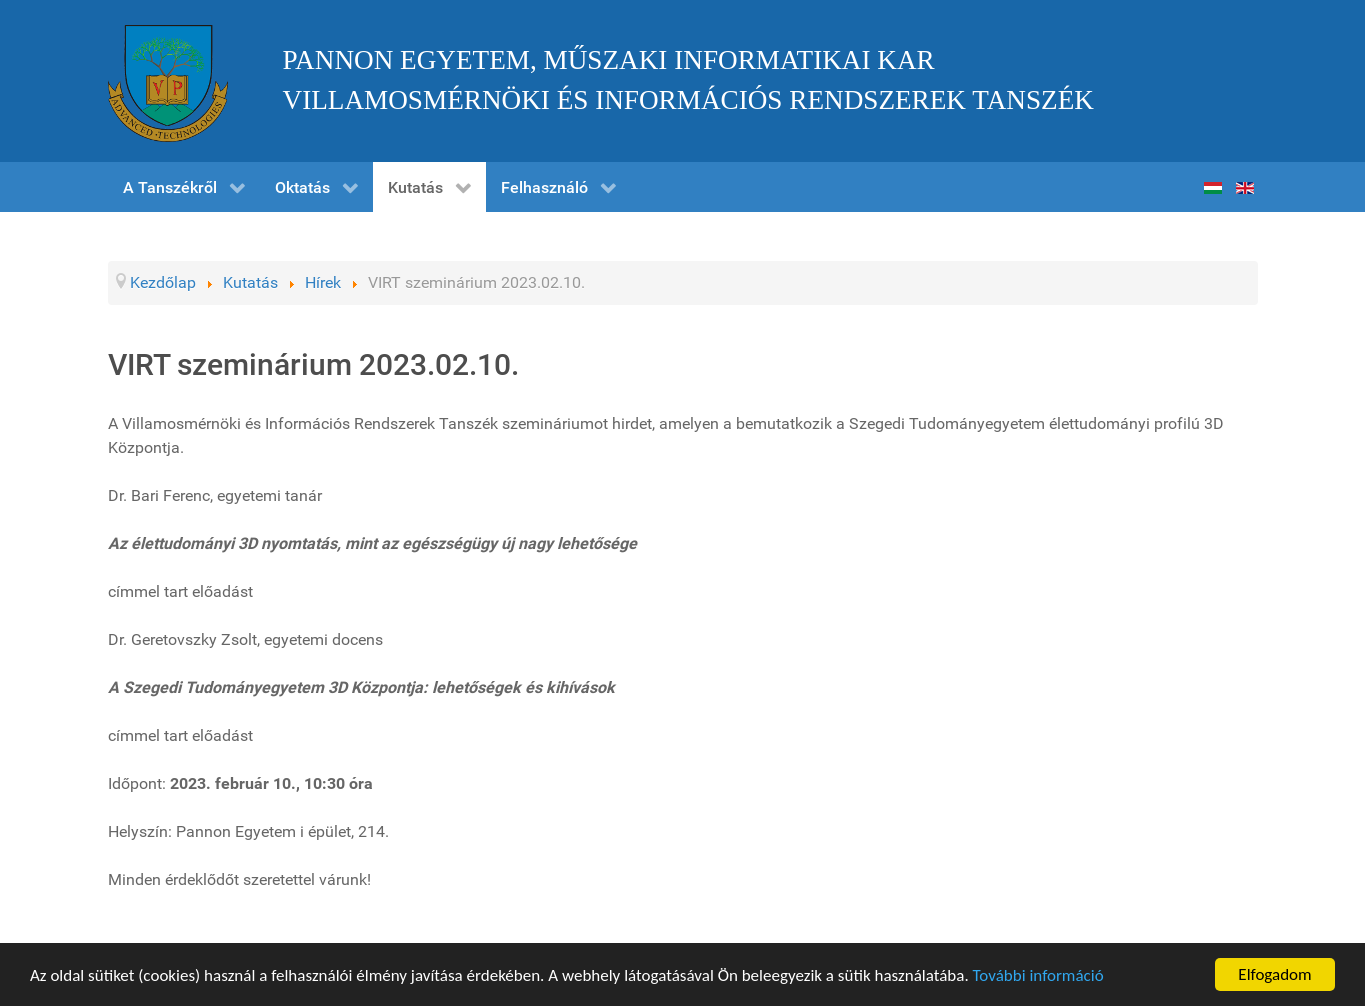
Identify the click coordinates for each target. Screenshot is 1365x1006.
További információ (1038, 976)
